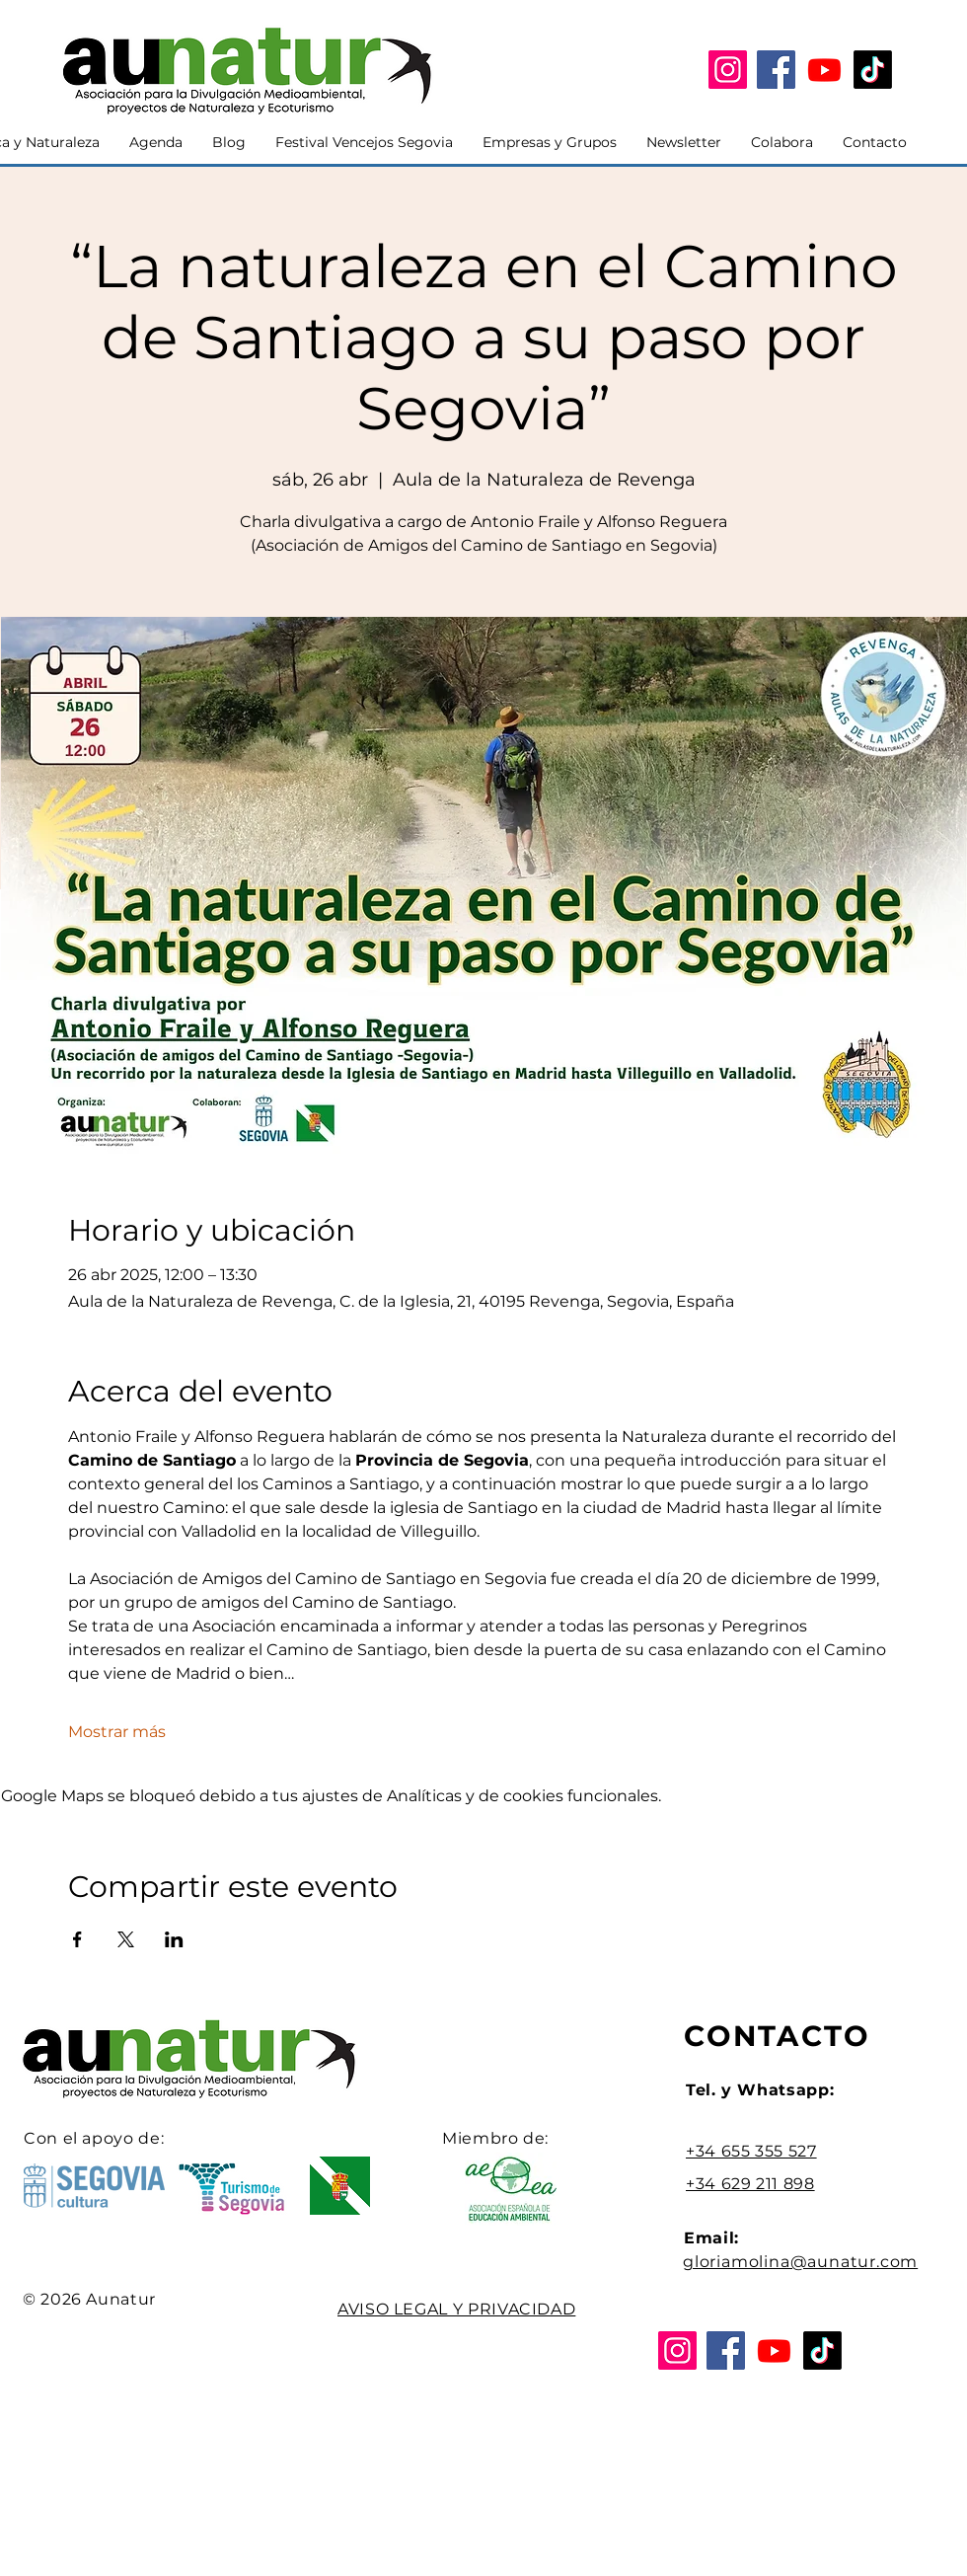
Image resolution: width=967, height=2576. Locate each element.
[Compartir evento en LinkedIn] (174, 1939)
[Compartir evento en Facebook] (77, 1939)
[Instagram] (727, 69)
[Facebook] (776, 69)
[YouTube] (824, 69)
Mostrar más (117, 1731)
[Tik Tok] (873, 69)
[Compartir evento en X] (125, 1939)
